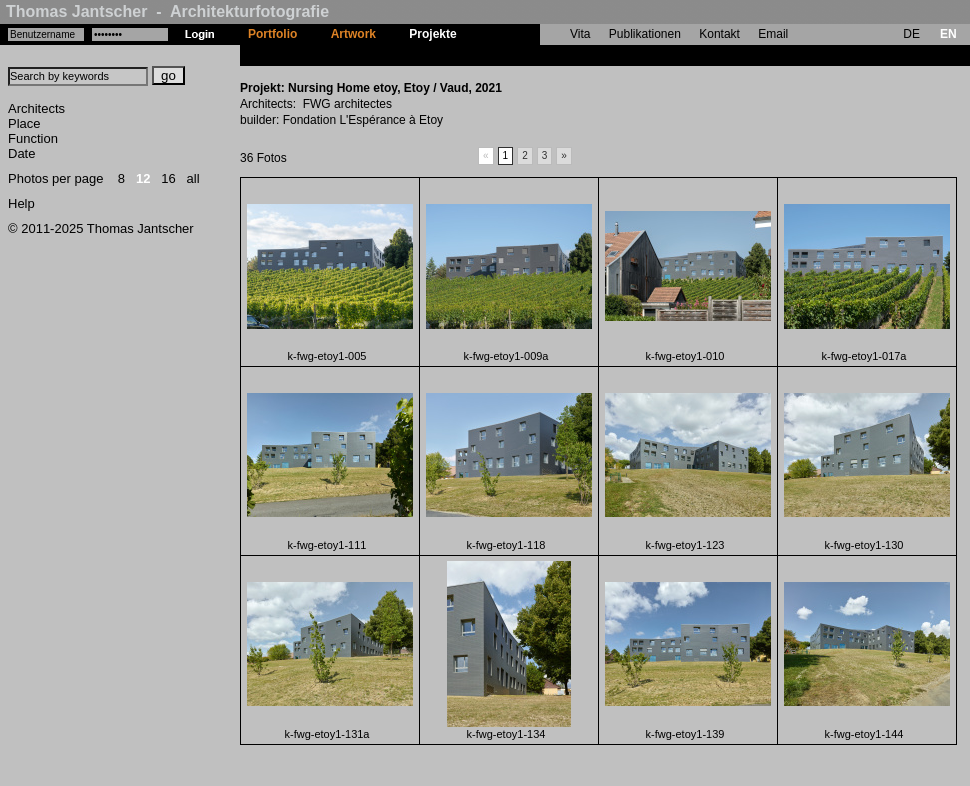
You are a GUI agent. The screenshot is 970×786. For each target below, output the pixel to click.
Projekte (432, 34)
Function (33, 138)
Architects (36, 108)
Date (21, 153)
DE (911, 34)
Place (24, 123)
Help (21, 203)
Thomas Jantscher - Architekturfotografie (167, 11)
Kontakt (719, 34)
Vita (580, 34)
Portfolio (272, 34)
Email (773, 34)
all (193, 178)
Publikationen (645, 34)
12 (143, 178)
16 (168, 178)
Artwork (353, 34)
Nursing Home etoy (528, 55)
